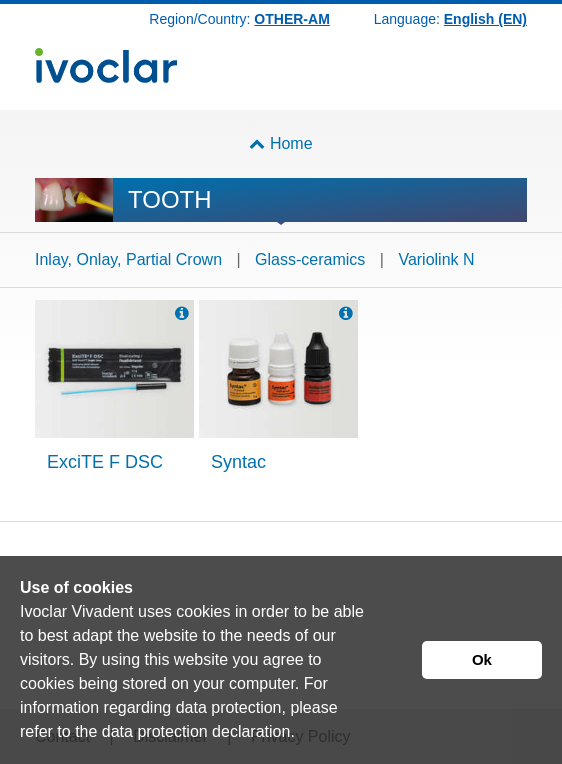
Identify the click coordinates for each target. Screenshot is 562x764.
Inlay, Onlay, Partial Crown (128, 259)
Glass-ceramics (310, 259)
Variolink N (436, 259)
